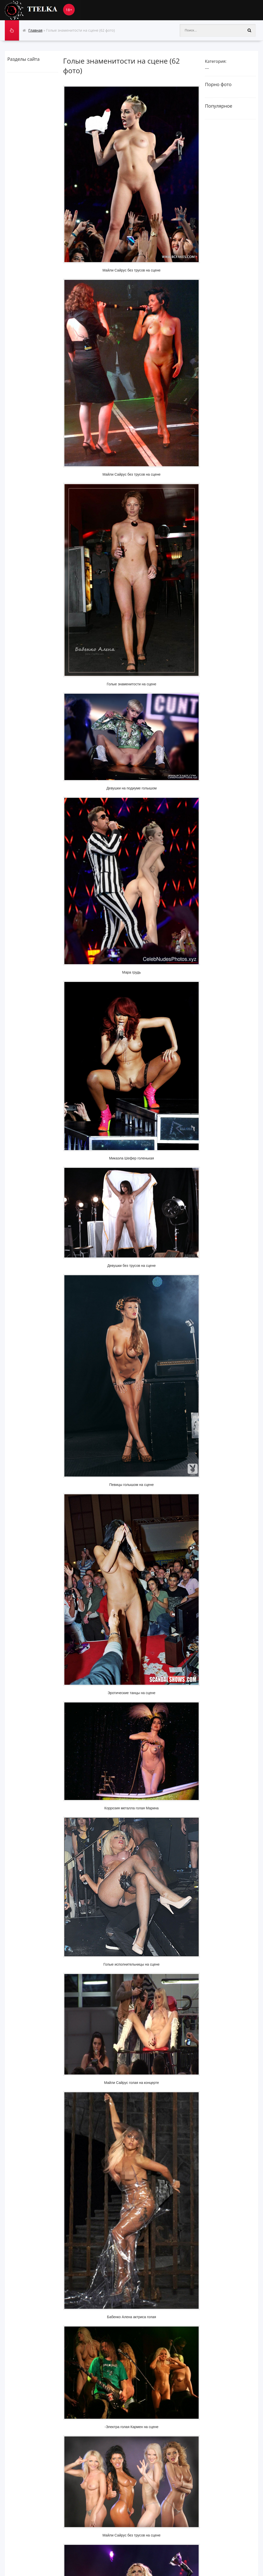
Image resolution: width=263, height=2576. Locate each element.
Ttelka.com (43, 10)
